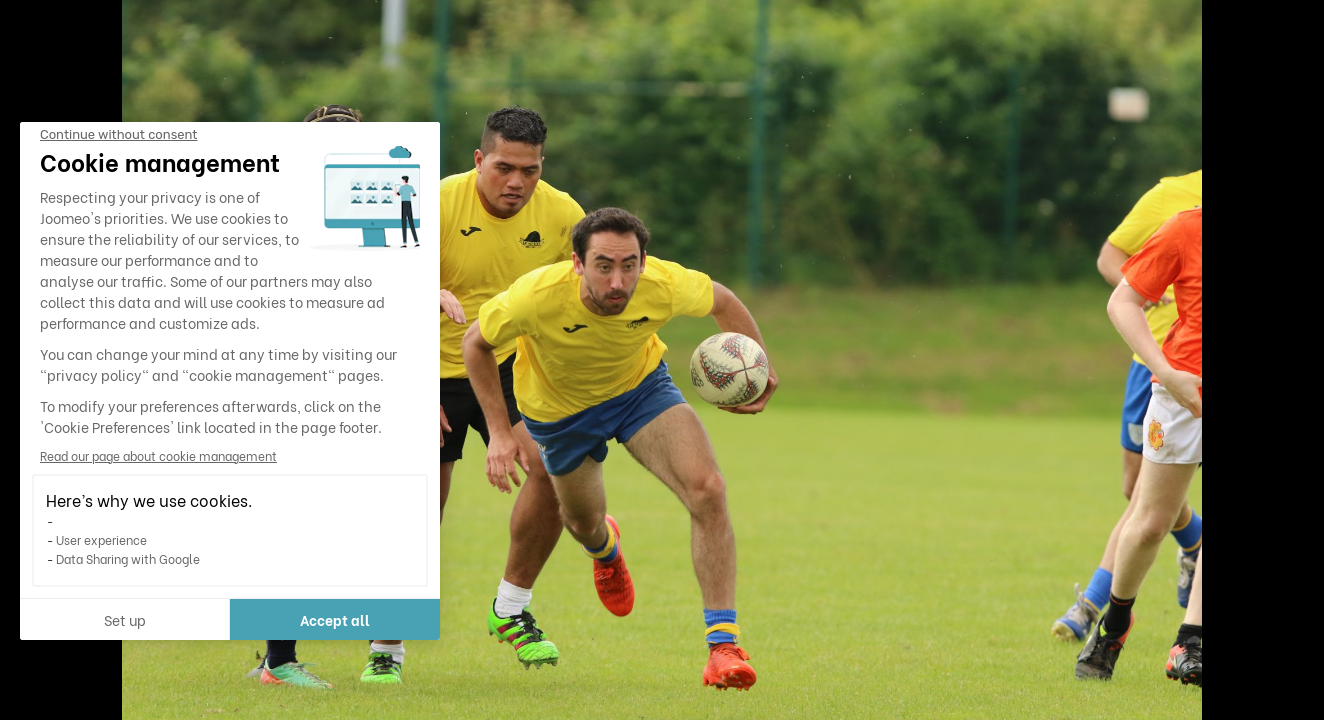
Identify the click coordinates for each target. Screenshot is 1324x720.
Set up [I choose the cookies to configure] (125, 619)
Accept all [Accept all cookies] (335, 619)
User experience (101, 539)
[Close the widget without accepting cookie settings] (118, 135)
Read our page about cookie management (158, 455)
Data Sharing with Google (128, 558)
